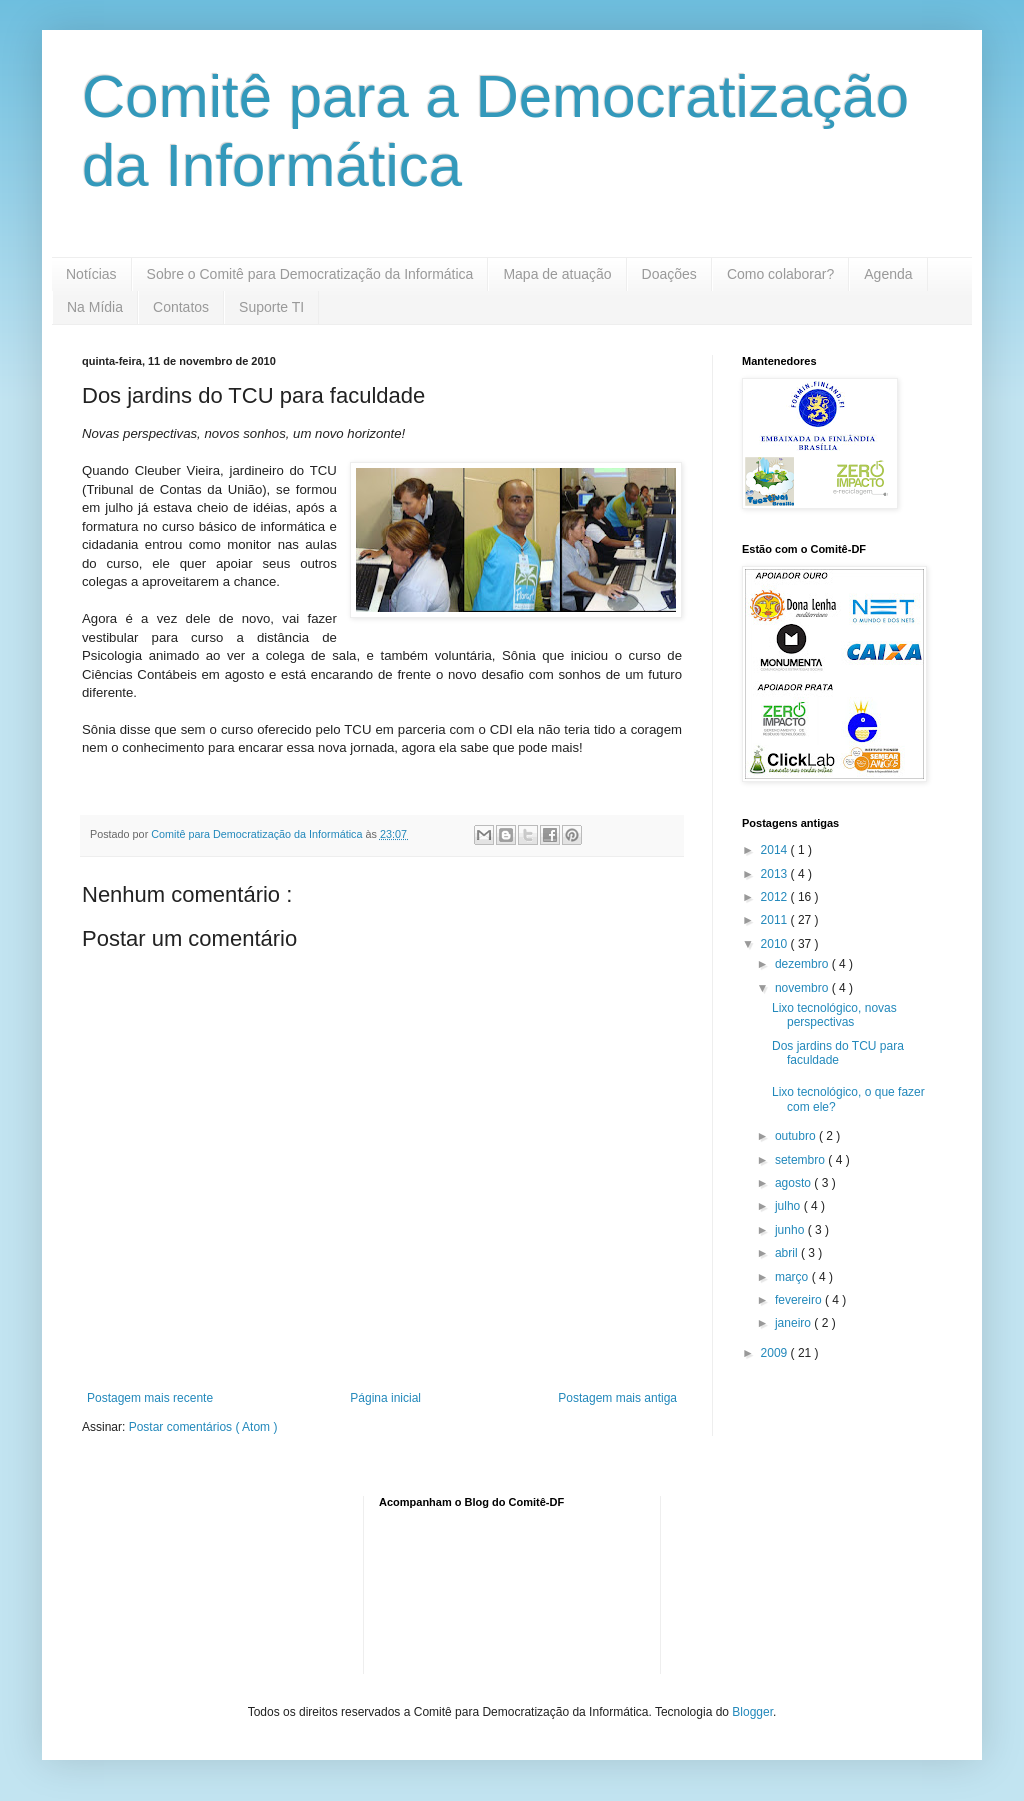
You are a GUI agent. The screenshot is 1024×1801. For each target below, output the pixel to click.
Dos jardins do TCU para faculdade (838, 1053)
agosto (794, 1183)
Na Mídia (95, 307)
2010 (776, 944)
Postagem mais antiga (617, 1398)
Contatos (181, 307)
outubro (797, 1136)
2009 (776, 1353)
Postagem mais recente (150, 1398)
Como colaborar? (780, 274)
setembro (801, 1160)
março (793, 1277)
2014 (776, 850)
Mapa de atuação (557, 274)
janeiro (794, 1323)
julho (789, 1206)
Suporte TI (271, 307)
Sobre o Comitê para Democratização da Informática (310, 274)
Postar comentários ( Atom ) (203, 1427)
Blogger (752, 1712)
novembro (803, 988)
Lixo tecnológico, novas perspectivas (834, 1015)
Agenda (888, 274)
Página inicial (385, 1398)
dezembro (803, 964)
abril (788, 1253)
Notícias (91, 274)
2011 (776, 920)
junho (791, 1230)
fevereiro (800, 1300)
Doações (669, 274)
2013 (776, 874)
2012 (776, 897)
